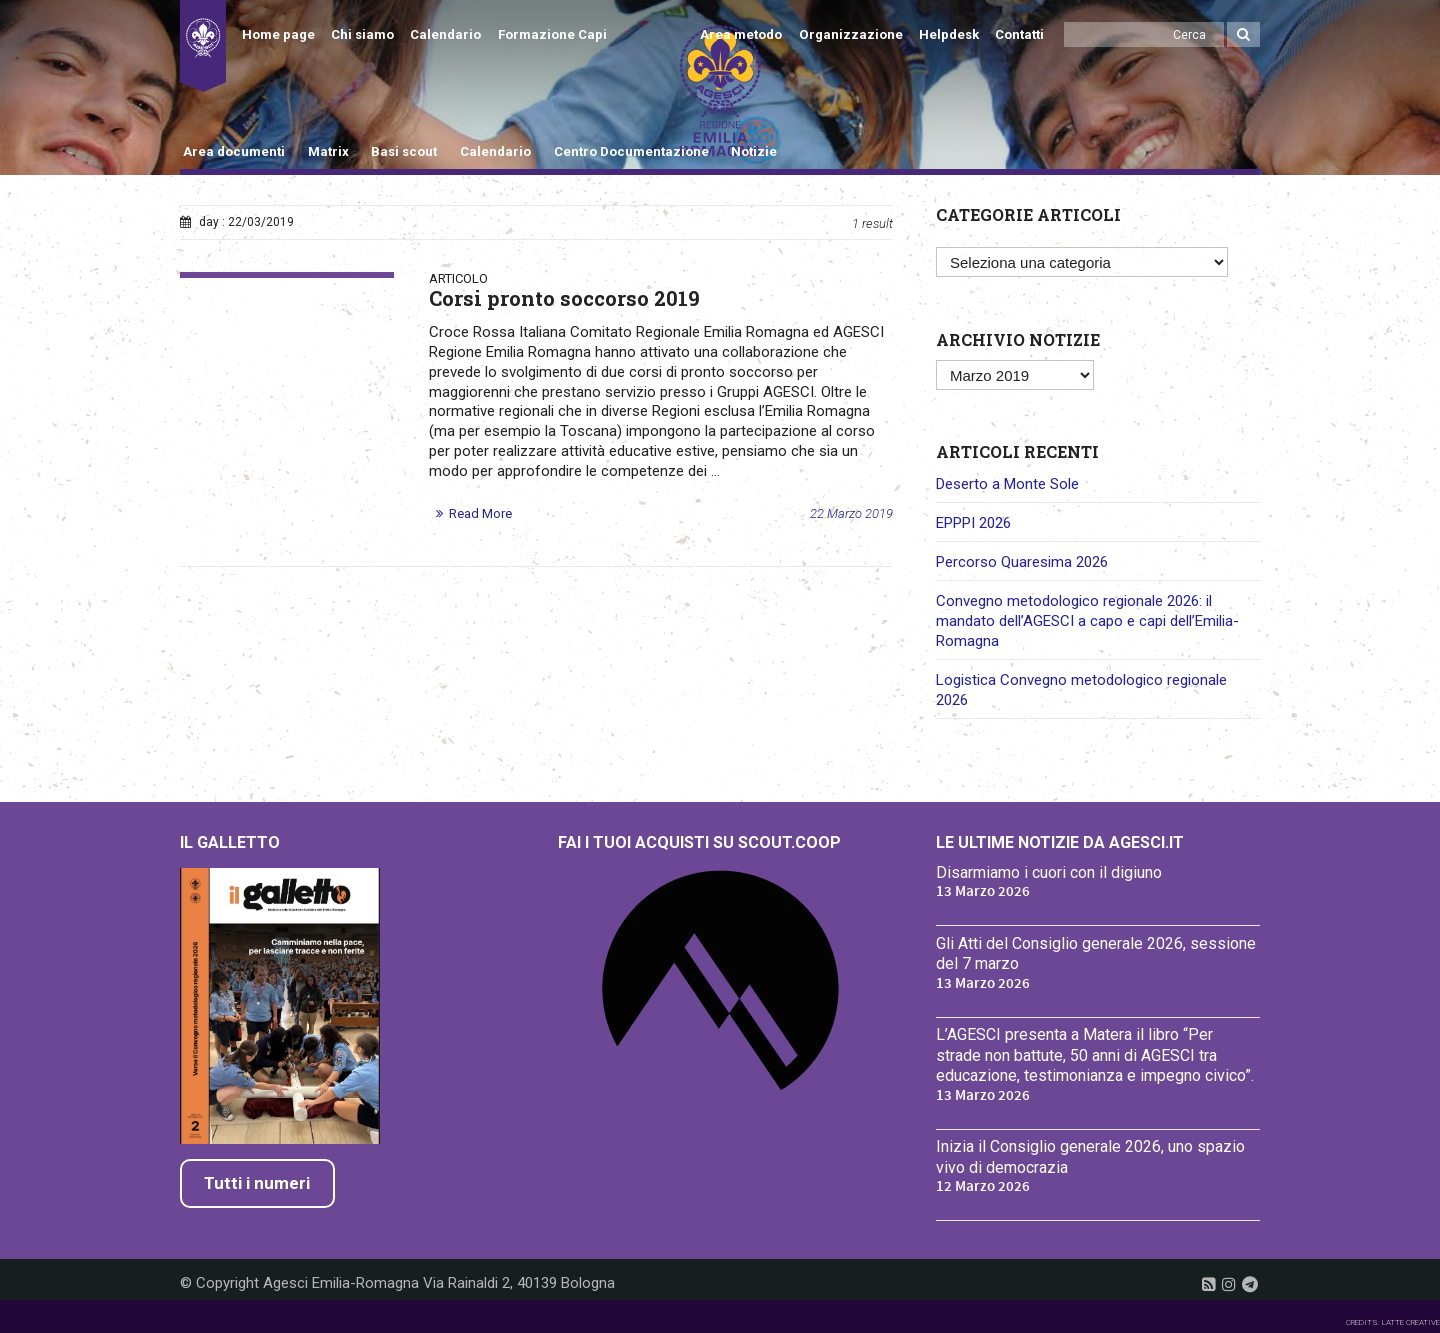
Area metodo (741, 34)
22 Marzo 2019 (851, 513)
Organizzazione (851, 34)
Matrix (328, 151)
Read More (480, 513)
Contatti (1019, 34)
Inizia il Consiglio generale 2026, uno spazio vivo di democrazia (1090, 1157)
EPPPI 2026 (973, 523)
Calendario (445, 34)
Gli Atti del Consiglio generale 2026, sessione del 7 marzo (1096, 954)
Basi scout (404, 151)
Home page (278, 34)
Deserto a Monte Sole (1007, 484)
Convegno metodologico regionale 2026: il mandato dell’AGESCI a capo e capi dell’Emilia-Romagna (1087, 621)
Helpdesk (949, 34)
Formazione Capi (552, 34)
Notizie (754, 151)
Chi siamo (362, 34)
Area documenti (234, 151)
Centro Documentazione (631, 151)
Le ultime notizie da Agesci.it (1060, 842)
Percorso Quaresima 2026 (1022, 562)
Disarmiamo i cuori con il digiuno (1049, 872)
